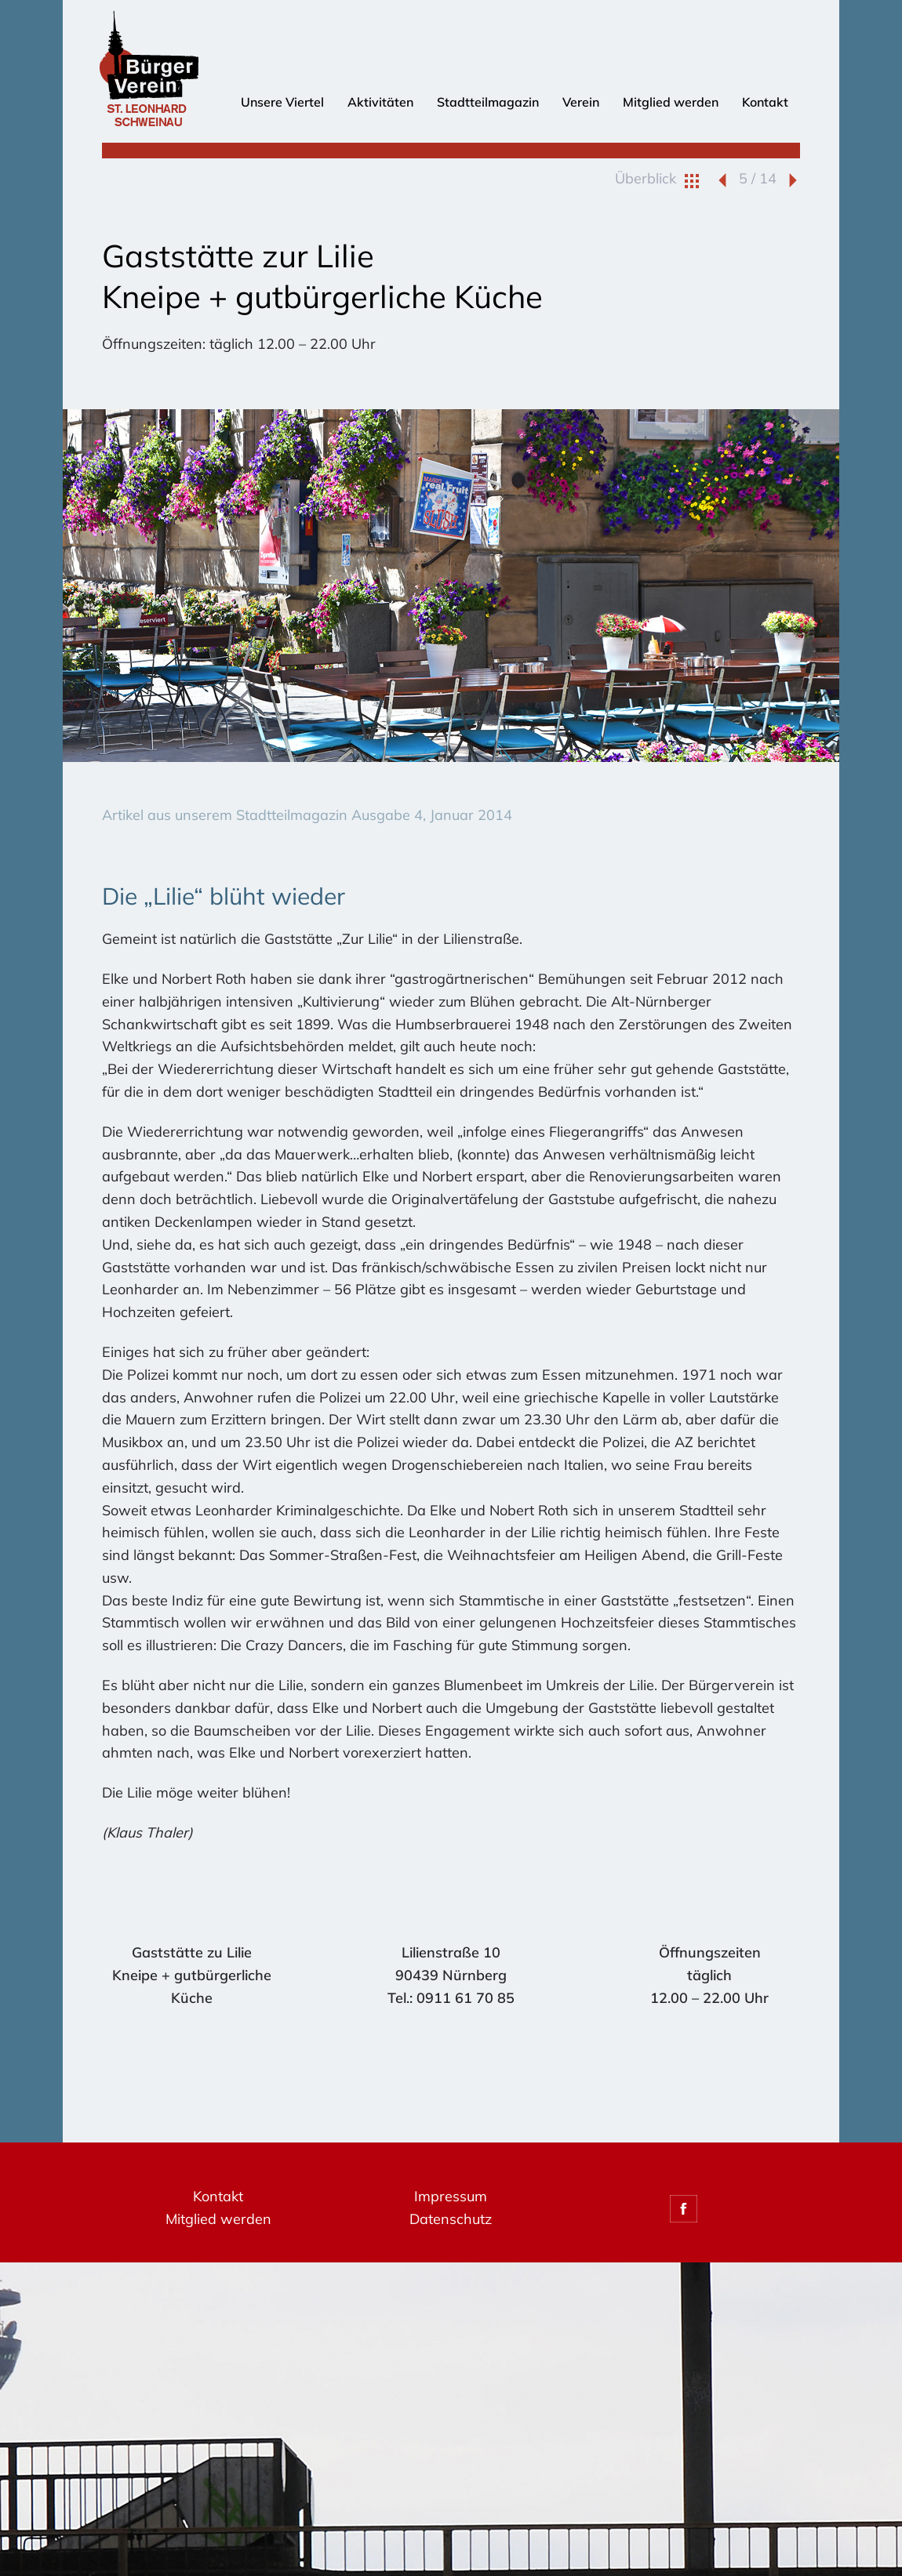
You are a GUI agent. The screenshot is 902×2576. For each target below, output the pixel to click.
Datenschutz (450, 2219)
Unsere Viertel (282, 102)
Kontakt (765, 102)
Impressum (450, 2196)
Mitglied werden (670, 102)
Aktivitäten (380, 102)
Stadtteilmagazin (488, 102)
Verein (580, 102)
